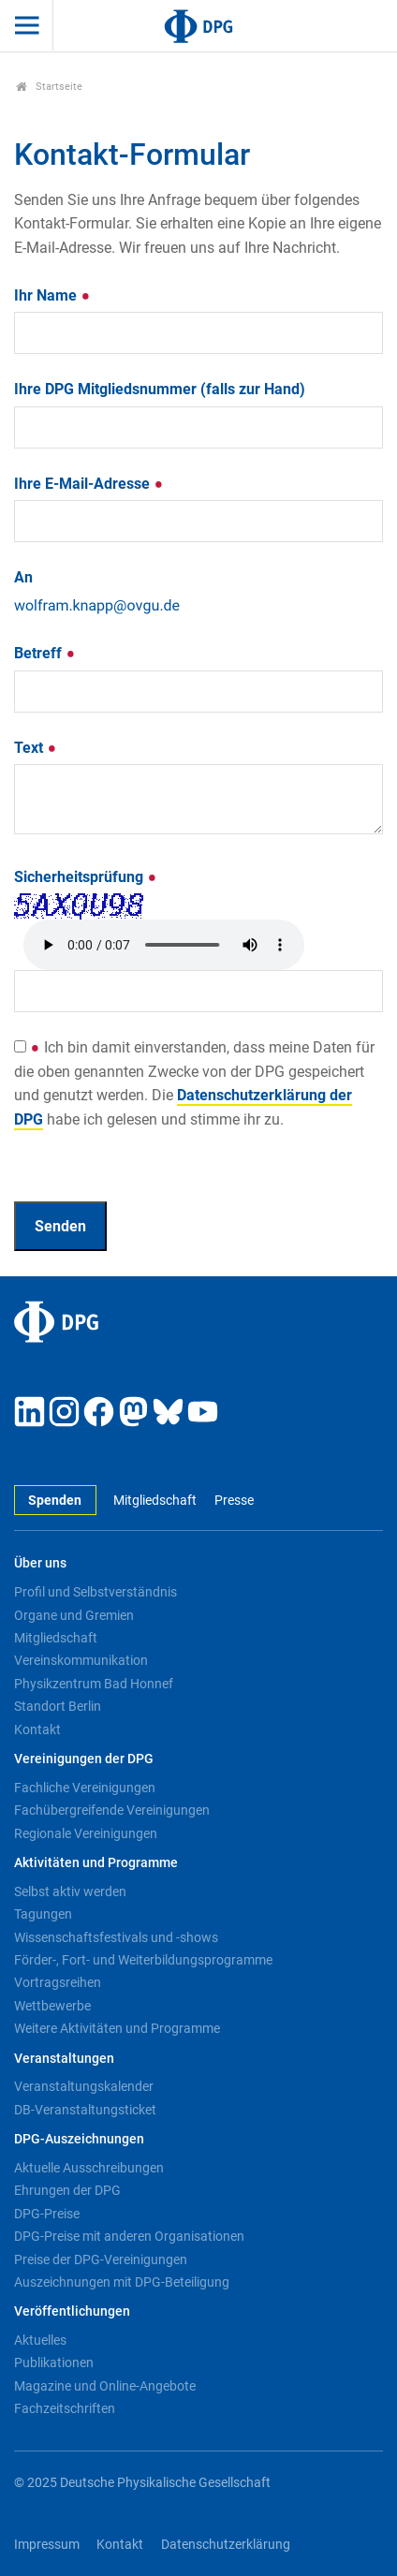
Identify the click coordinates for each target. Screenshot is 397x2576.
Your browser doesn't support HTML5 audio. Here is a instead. (163, 945)
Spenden (54, 1501)
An (23, 577)
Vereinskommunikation (81, 1660)
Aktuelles (40, 2340)
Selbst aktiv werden (70, 1891)
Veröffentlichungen (72, 2311)
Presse (234, 1501)
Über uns (40, 1563)
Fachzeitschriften (64, 2408)
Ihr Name (52, 295)
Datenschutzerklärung (225, 2545)
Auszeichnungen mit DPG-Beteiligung (121, 2281)
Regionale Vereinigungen (85, 1833)
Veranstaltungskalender (84, 2086)
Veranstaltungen (64, 2059)
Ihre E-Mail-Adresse (89, 484)
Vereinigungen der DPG (84, 1759)
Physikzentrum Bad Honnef (93, 1683)
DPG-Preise (47, 2213)
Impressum (47, 2545)
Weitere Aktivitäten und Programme (117, 2028)
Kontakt (37, 1729)
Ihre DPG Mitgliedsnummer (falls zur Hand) (159, 389)
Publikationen (54, 2362)
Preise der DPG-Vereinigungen (100, 2259)
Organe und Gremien (74, 1615)
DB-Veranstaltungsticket (85, 2109)
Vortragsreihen (57, 1982)
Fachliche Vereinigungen (84, 1787)
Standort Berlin (57, 1706)
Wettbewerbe (52, 2005)
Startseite (49, 87)
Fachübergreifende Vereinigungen (112, 1810)
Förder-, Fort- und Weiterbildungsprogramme (143, 1959)
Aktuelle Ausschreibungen (89, 2167)
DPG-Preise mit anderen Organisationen (129, 2236)
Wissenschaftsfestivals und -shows (116, 1937)
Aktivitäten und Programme (96, 1863)
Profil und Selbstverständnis (95, 1591)
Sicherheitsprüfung (85, 877)
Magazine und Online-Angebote (105, 2385)
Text (35, 748)
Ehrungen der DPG (67, 2190)
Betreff (45, 653)
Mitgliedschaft (155, 1501)
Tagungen (43, 1913)
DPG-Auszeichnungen (79, 2139)
